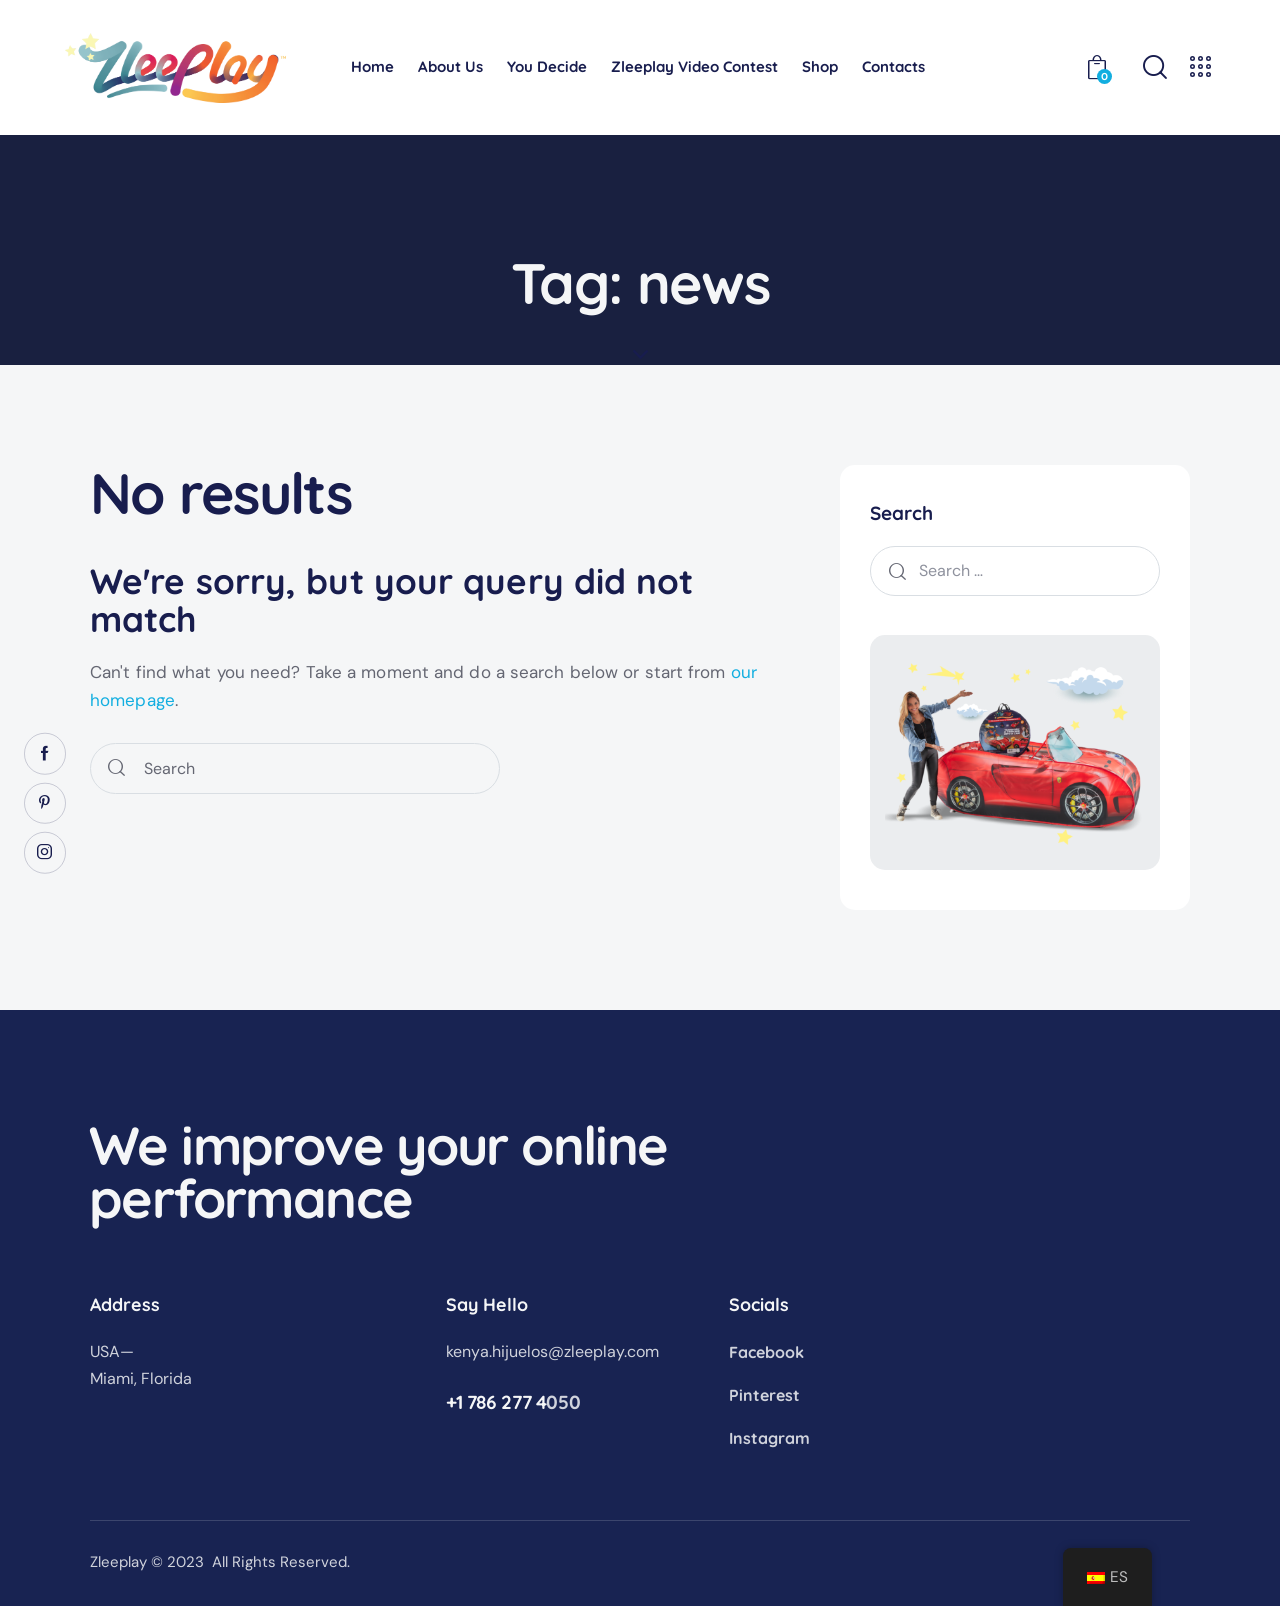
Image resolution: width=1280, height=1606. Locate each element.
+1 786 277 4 (496, 1402)
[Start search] (116, 768)
